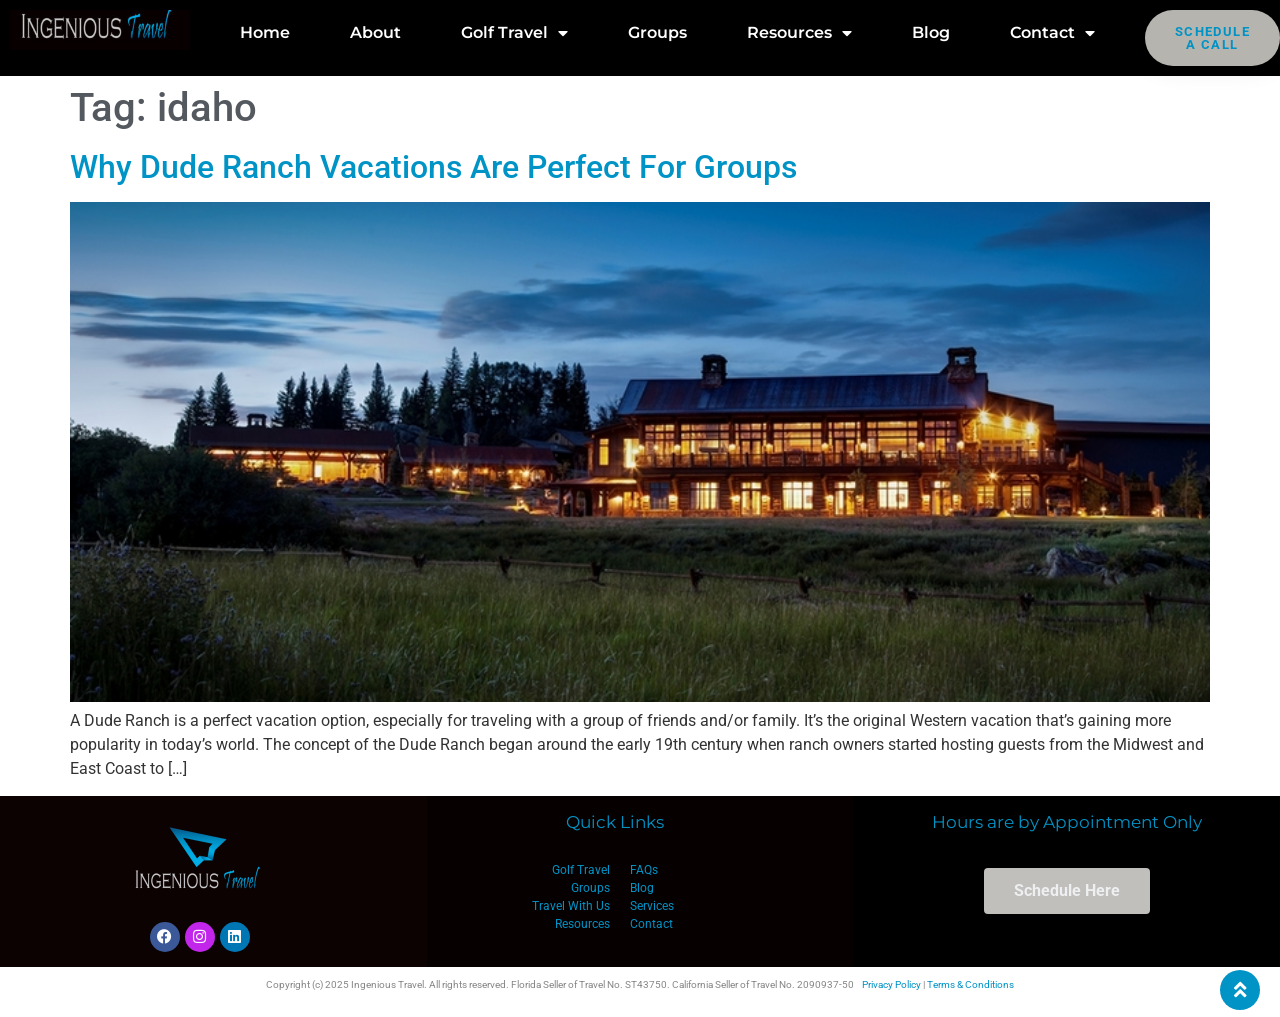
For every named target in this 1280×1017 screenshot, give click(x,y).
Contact (1052, 33)
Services (652, 906)
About (375, 32)
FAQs (644, 870)
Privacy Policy (891, 984)
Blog (931, 32)
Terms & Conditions (970, 984)
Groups (657, 32)
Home (265, 32)
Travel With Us (571, 906)
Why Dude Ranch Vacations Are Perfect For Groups (433, 167)
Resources (799, 33)
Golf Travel (514, 33)
